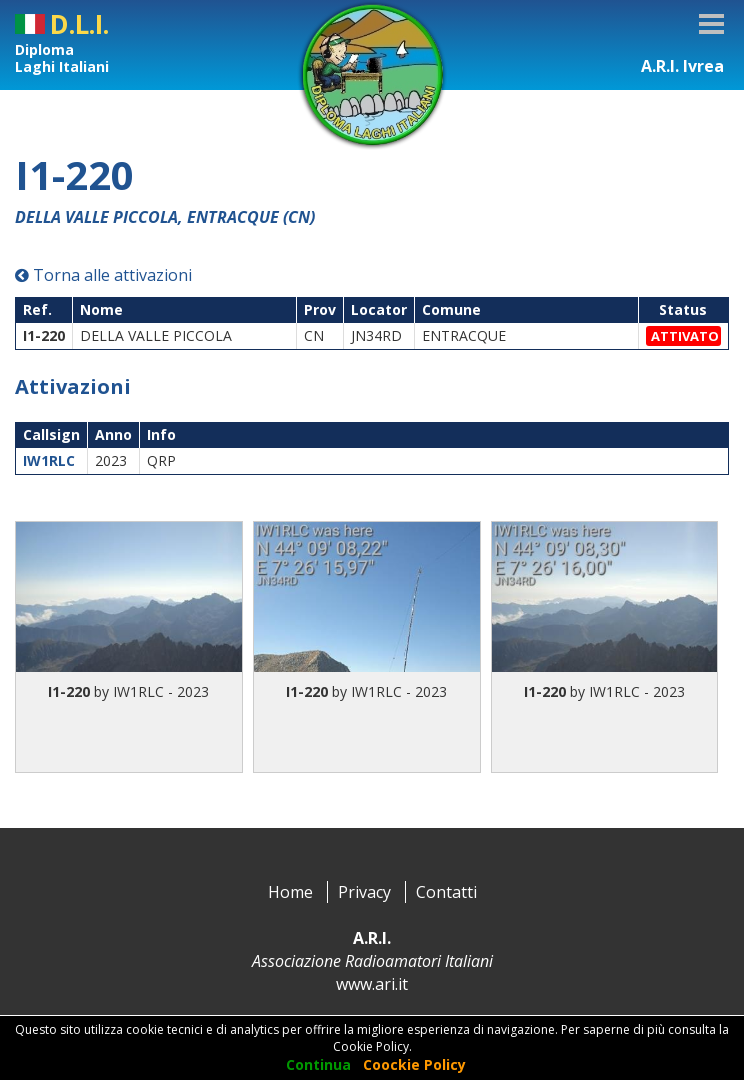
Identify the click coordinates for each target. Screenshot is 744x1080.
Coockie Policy (414, 1064)
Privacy (364, 892)
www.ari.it (372, 984)
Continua (318, 1064)
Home (290, 892)
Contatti (446, 892)
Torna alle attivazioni (103, 275)
